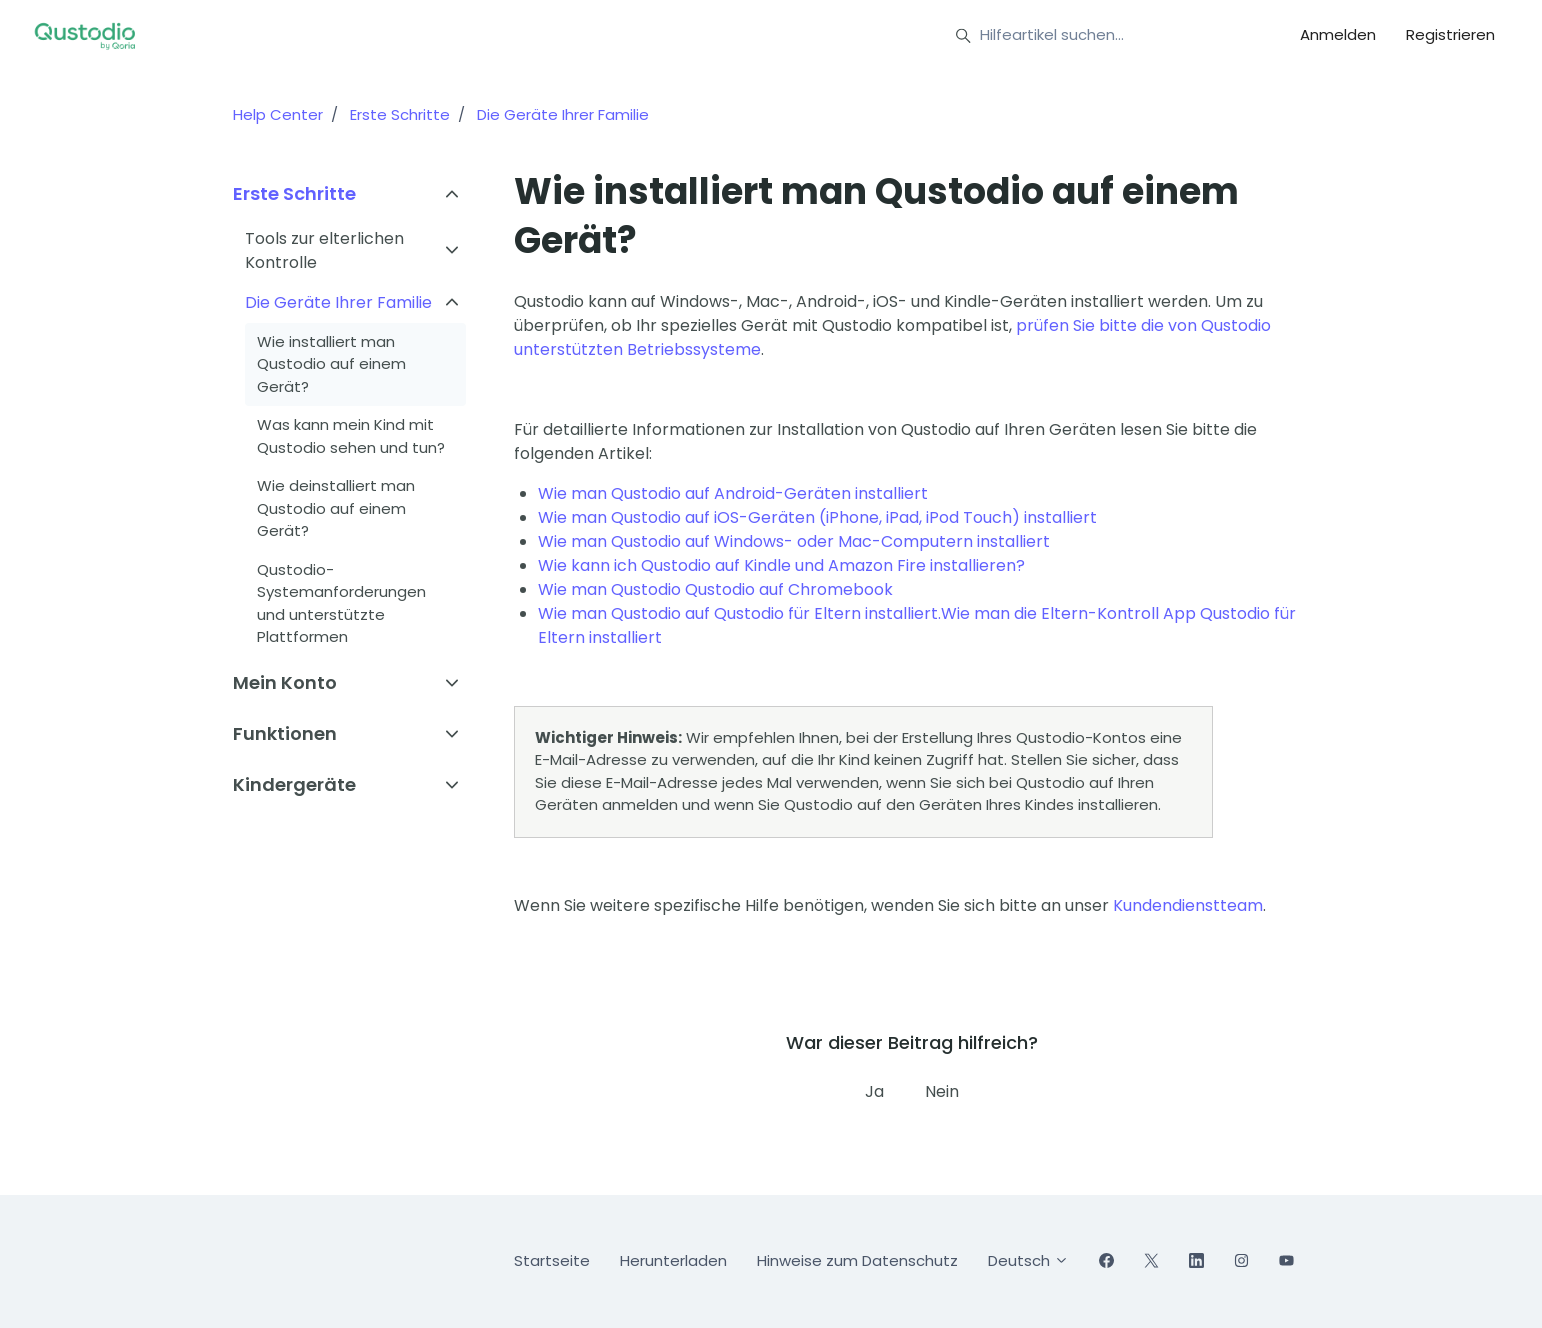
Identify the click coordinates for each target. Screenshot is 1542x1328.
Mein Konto (285, 682)
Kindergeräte (294, 784)
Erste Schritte (400, 114)
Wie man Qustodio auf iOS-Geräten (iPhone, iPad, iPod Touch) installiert (817, 517)
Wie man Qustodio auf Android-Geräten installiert (733, 493)
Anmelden (1338, 34)
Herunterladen (673, 1260)
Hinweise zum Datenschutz (857, 1260)
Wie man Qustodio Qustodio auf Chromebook (715, 589)
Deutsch (1028, 1260)
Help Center (278, 114)
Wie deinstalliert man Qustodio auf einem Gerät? (336, 508)
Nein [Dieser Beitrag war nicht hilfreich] (942, 1091)
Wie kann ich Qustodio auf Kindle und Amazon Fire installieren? (781, 565)
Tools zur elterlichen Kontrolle (324, 250)
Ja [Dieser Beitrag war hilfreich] (874, 1091)
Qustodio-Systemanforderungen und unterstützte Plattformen (341, 603)
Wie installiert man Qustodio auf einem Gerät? (331, 364)
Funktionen (285, 733)
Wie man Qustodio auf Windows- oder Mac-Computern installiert (794, 541)
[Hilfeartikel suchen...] (1101, 36)
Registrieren (1450, 34)
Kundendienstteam (1188, 905)
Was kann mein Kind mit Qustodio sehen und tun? (351, 436)
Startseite (552, 1260)
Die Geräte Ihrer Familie (563, 114)
